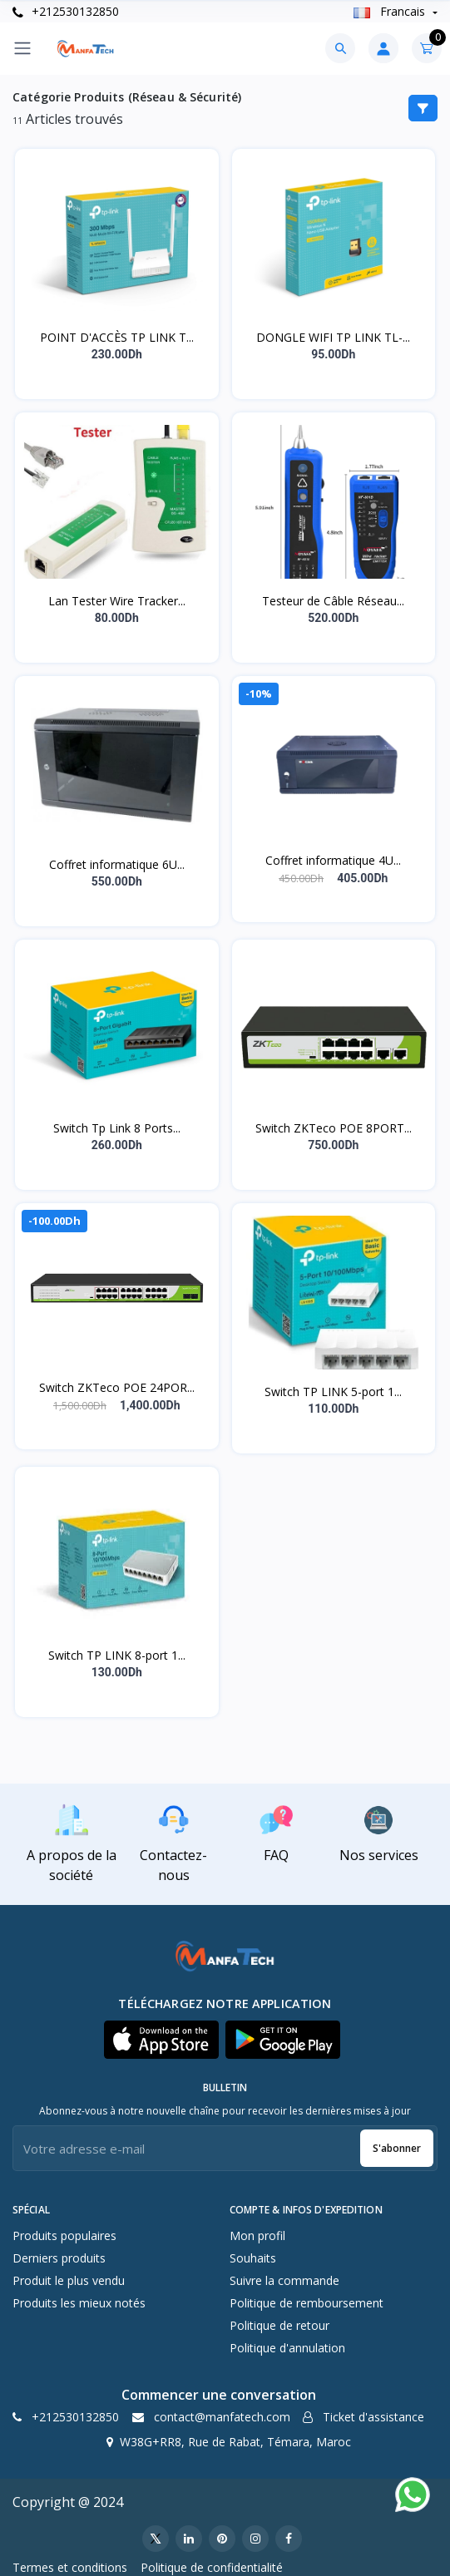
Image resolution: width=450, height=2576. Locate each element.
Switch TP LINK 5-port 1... (333, 1391)
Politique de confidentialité (212, 2567)
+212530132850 (65, 11)
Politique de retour (279, 2325)
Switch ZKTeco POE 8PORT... (333, 1128)
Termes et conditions (69, 2567)
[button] (161, 2040)
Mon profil (257, 2235)
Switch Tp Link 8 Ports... (116, 1128)
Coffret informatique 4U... (333, 860)
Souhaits (253, 2258)
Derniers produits (59, 2258)
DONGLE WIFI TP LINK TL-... (333, 337)
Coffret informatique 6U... (117, 864)
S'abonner (397, 2148)
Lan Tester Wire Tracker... (116, 601)
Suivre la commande (284, 2280)
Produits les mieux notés (79, 2303)
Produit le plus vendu (68, 2280)
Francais (391, 11)
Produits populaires (64, 2235)
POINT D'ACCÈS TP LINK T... (117, 337)
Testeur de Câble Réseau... (333, 601)
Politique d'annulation (287, 2348)
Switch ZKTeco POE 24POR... (117, 1387)
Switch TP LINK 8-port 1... (116, 1655)
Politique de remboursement (306, 2303)
